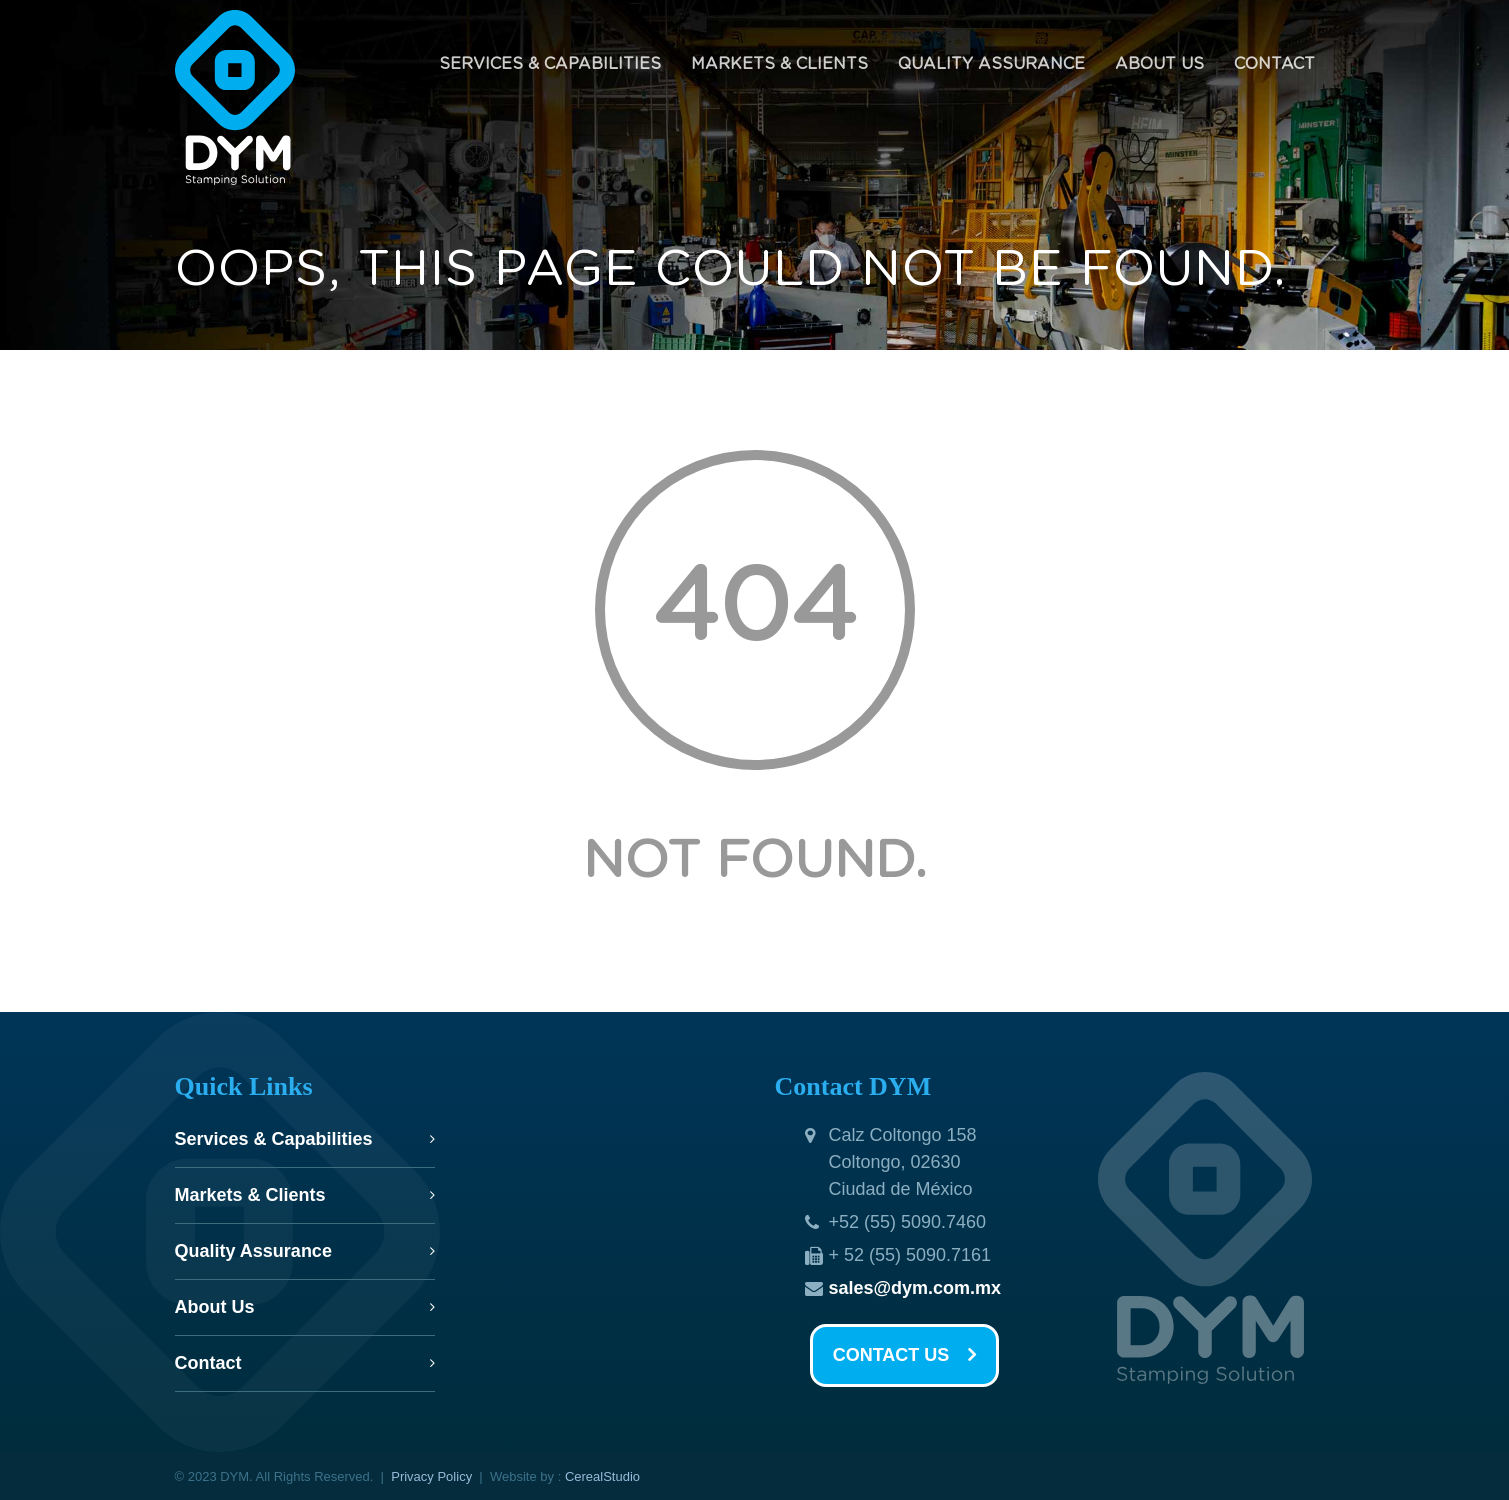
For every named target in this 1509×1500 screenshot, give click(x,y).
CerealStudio (602, 1476)
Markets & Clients (779, 64)
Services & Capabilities (550, 64)
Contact (1274, 64)
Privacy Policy (431, 1476)
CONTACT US (905, 1355)
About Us (1159, 64)
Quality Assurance (991, 64)
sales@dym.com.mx (915, 1288)
